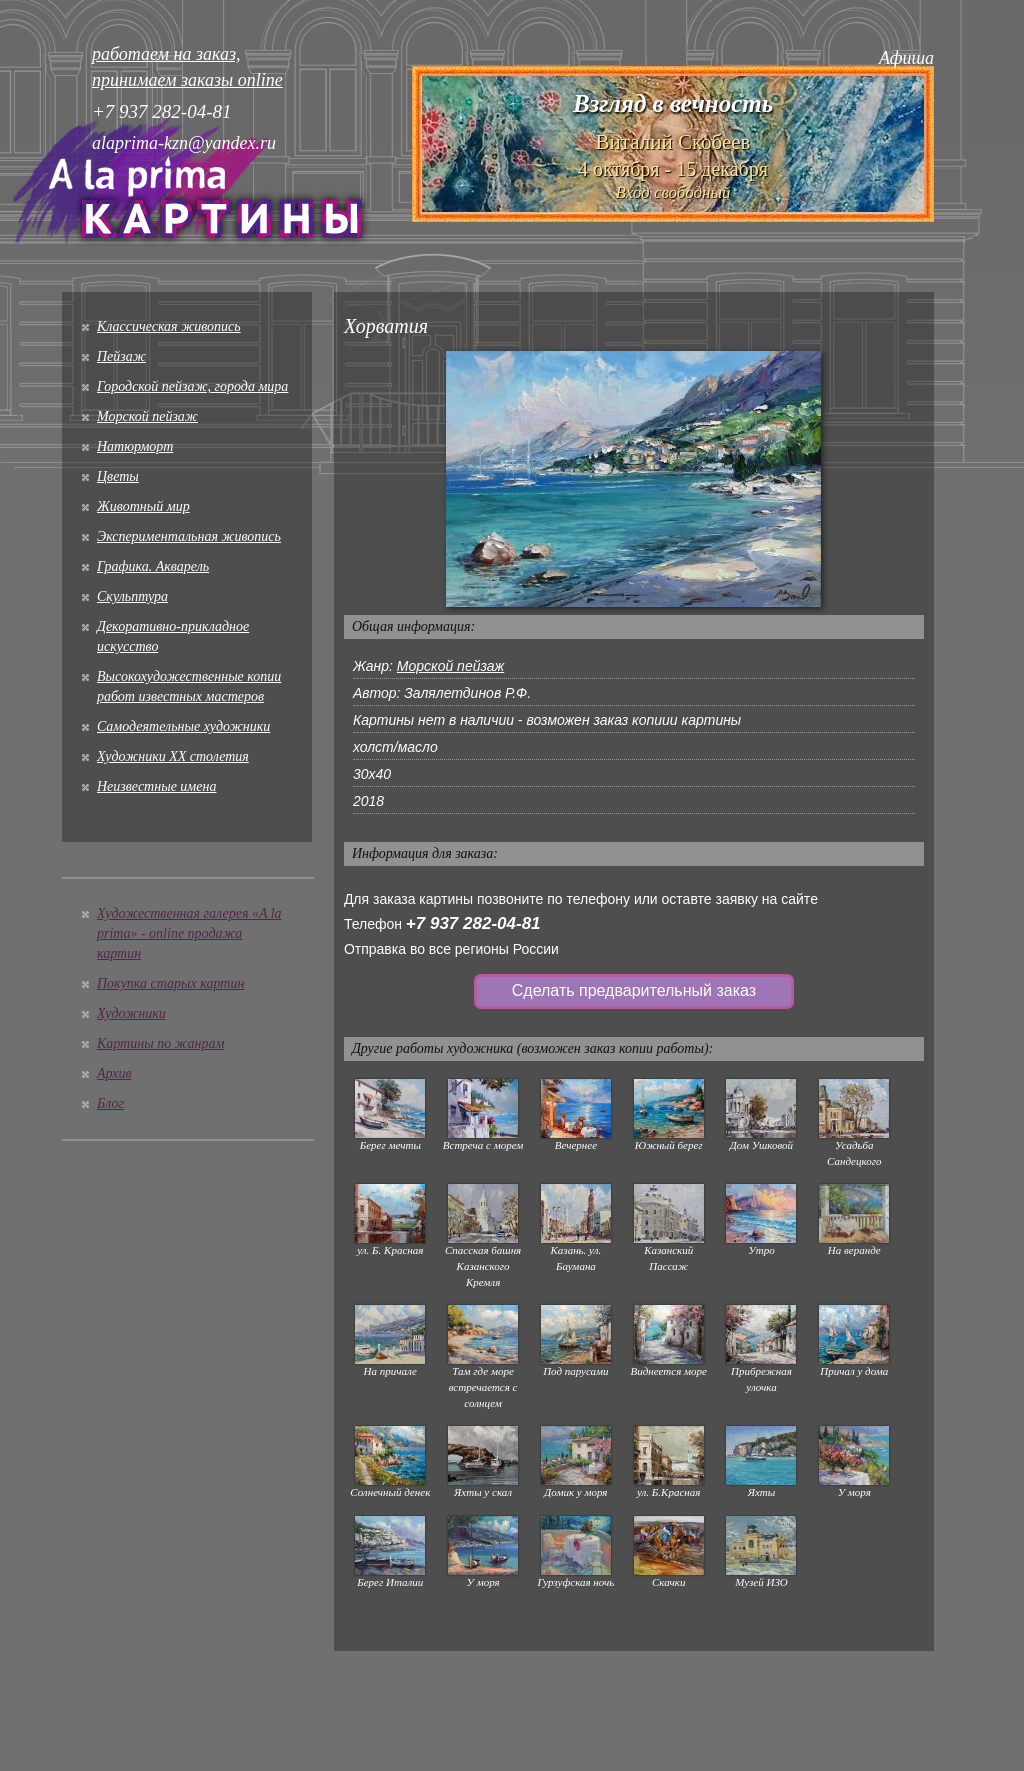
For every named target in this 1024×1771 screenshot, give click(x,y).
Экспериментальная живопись (189, 536)
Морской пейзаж (147, 416)
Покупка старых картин (170, 983)
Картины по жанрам (160, 1043)
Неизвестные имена (156, 786)
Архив (114, 1073)
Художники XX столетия (173, 756)
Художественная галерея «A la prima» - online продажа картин (189, 933)
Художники (131, 1013)
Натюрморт (135, 446)
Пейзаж (121, 356)
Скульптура (132, 596)
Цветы (118, 476)
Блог (110, 1103)
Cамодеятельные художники (183, 726)
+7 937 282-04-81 (473, 923)
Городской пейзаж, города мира (192, 386)
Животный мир (143, 506)
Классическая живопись (169, 326)
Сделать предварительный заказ (634, 990)
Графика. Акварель (153, 566)
